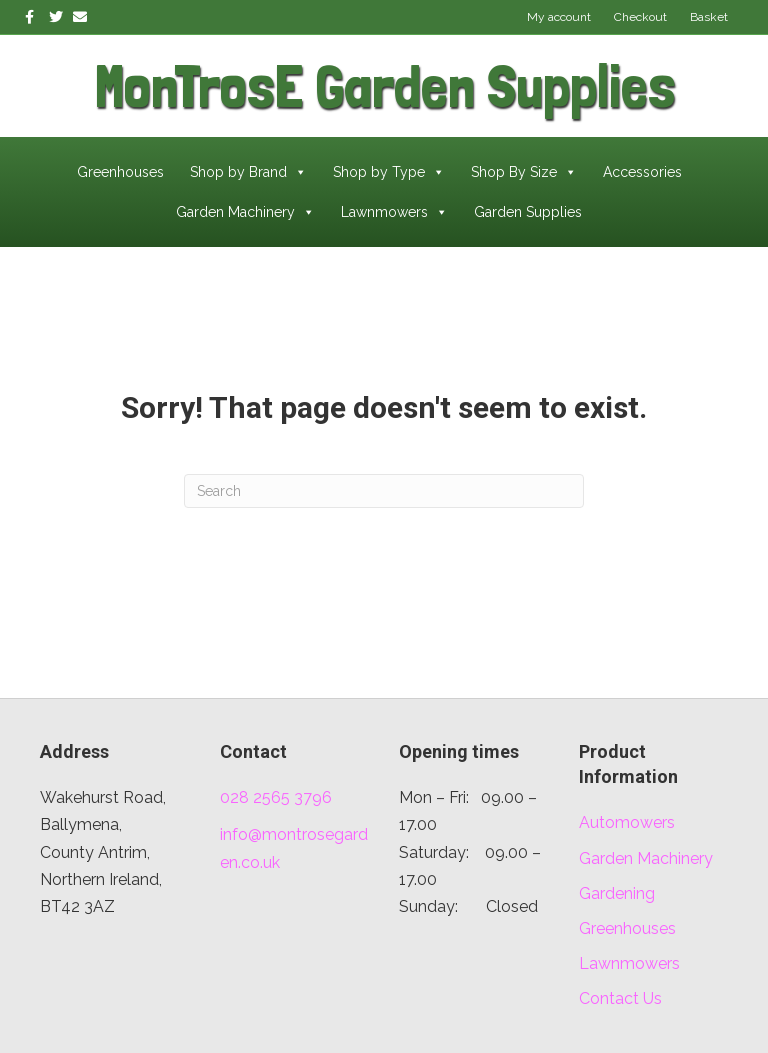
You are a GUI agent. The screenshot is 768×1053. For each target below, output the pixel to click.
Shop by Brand (248, 172)
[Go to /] (204, 85)
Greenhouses (120, 172)
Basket (709, 17)
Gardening (617, 893)
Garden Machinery (245, 212)
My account (559, 17)
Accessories (642, 172)
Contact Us (620, 998)
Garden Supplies (528, 212)
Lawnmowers (394, 212)
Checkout (640, 17)
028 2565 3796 (276, 797)
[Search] (384, 491)
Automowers (627, 822)
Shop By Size (524, 172)
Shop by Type (389, 172)
